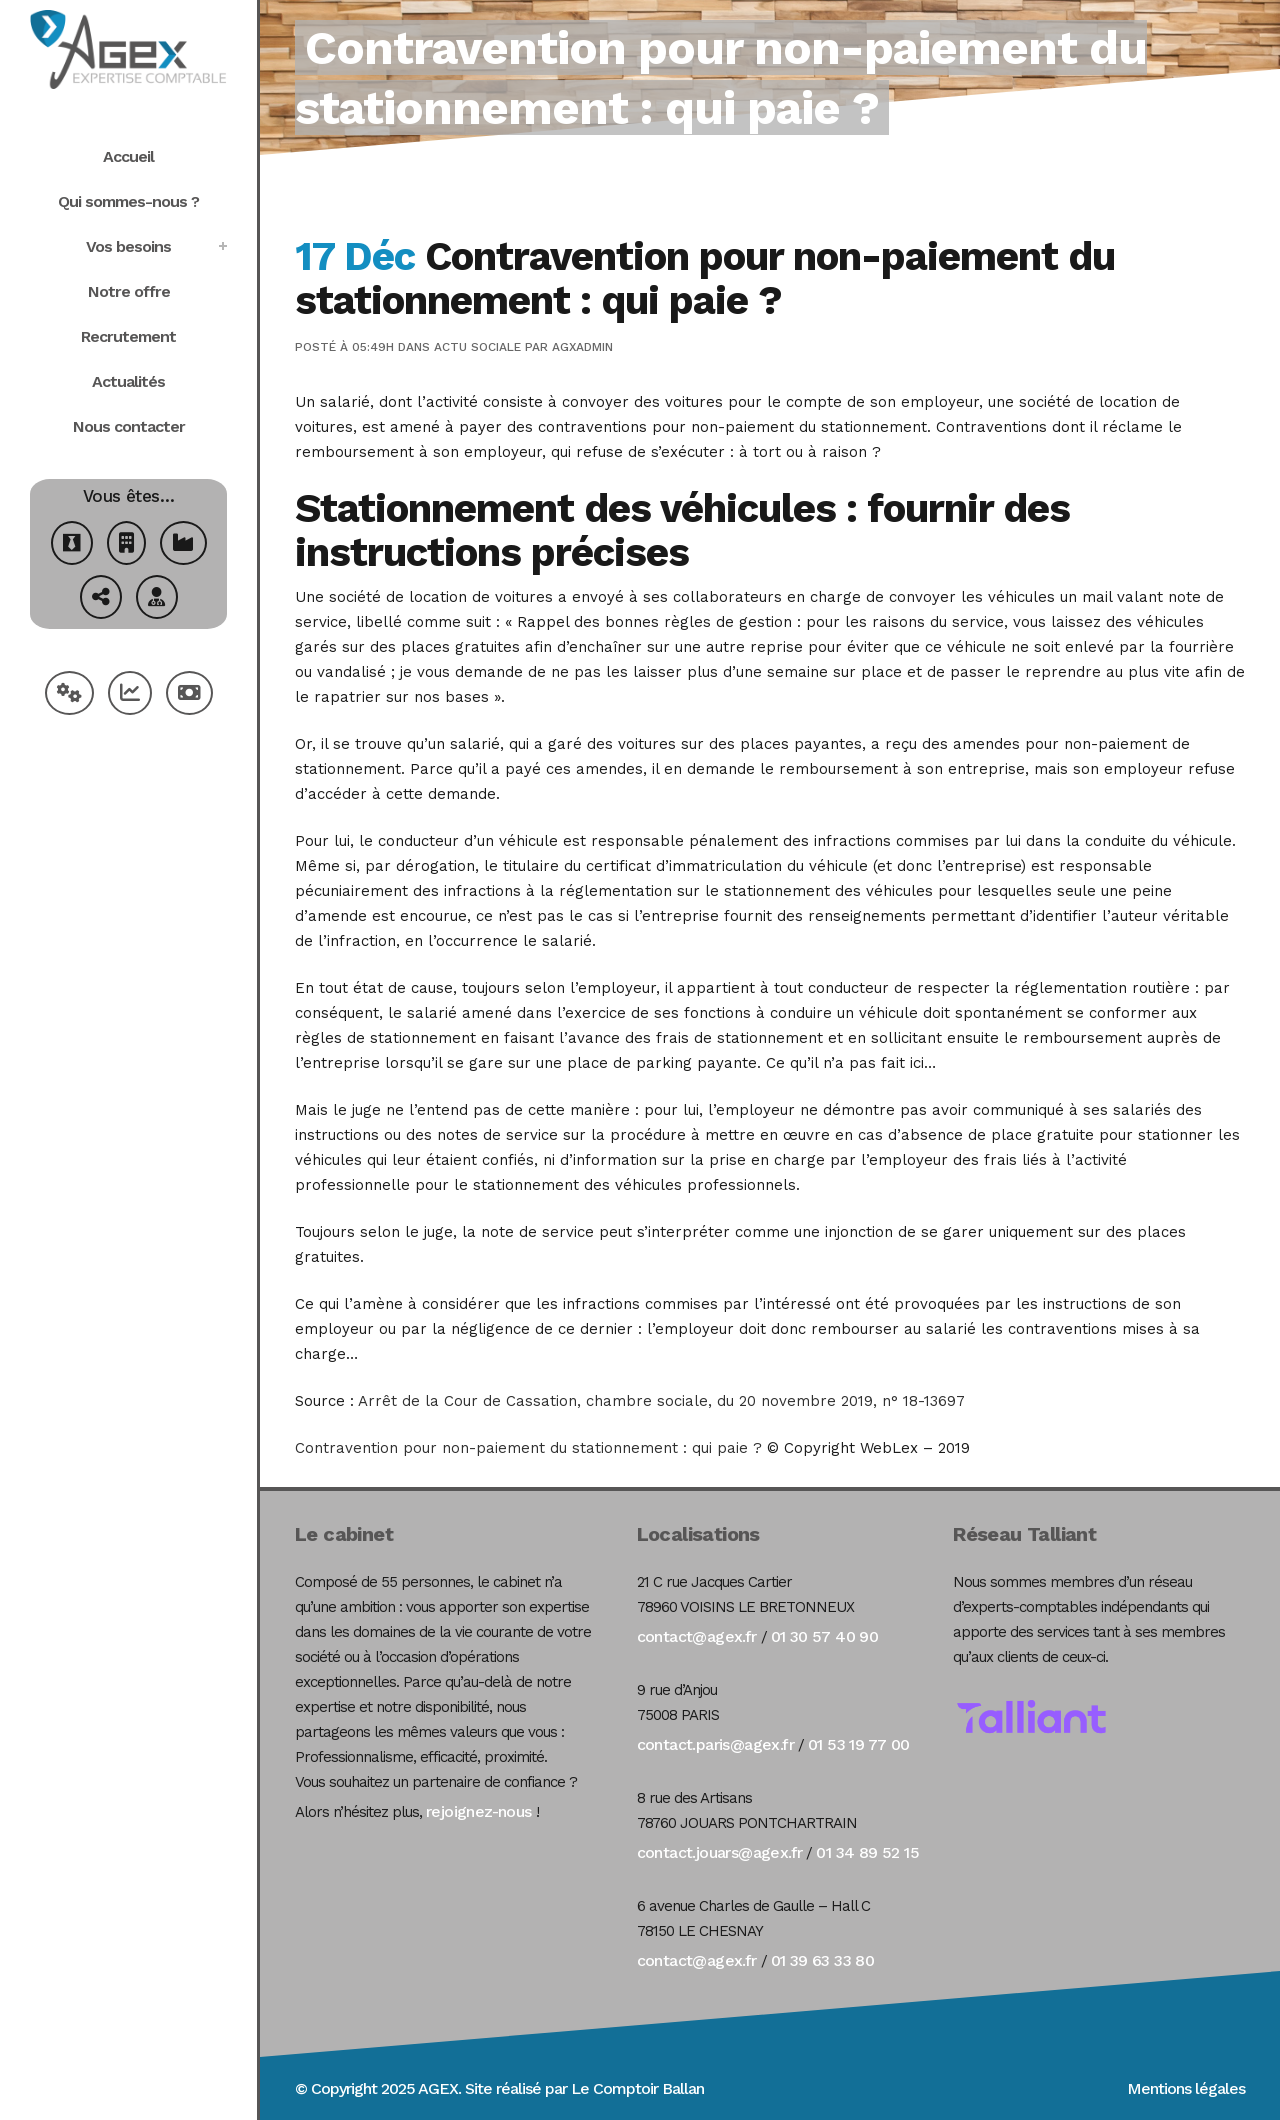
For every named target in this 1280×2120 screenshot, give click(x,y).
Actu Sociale (477, 347)
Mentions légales (1186, 2088)
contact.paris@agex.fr (715, 1744)
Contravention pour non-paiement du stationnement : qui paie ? (528, 1448)
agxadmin (582, 347)
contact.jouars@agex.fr (720, 1852)
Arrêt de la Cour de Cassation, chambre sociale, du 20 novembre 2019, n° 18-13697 (661, 1401)
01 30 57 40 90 (825, 1636)
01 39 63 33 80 (823, 1960)
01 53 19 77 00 (859, 1744)
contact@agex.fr (697, 1636)
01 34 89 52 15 (867, 1852)
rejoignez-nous (479, 1811)
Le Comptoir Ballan (637, 2088)
